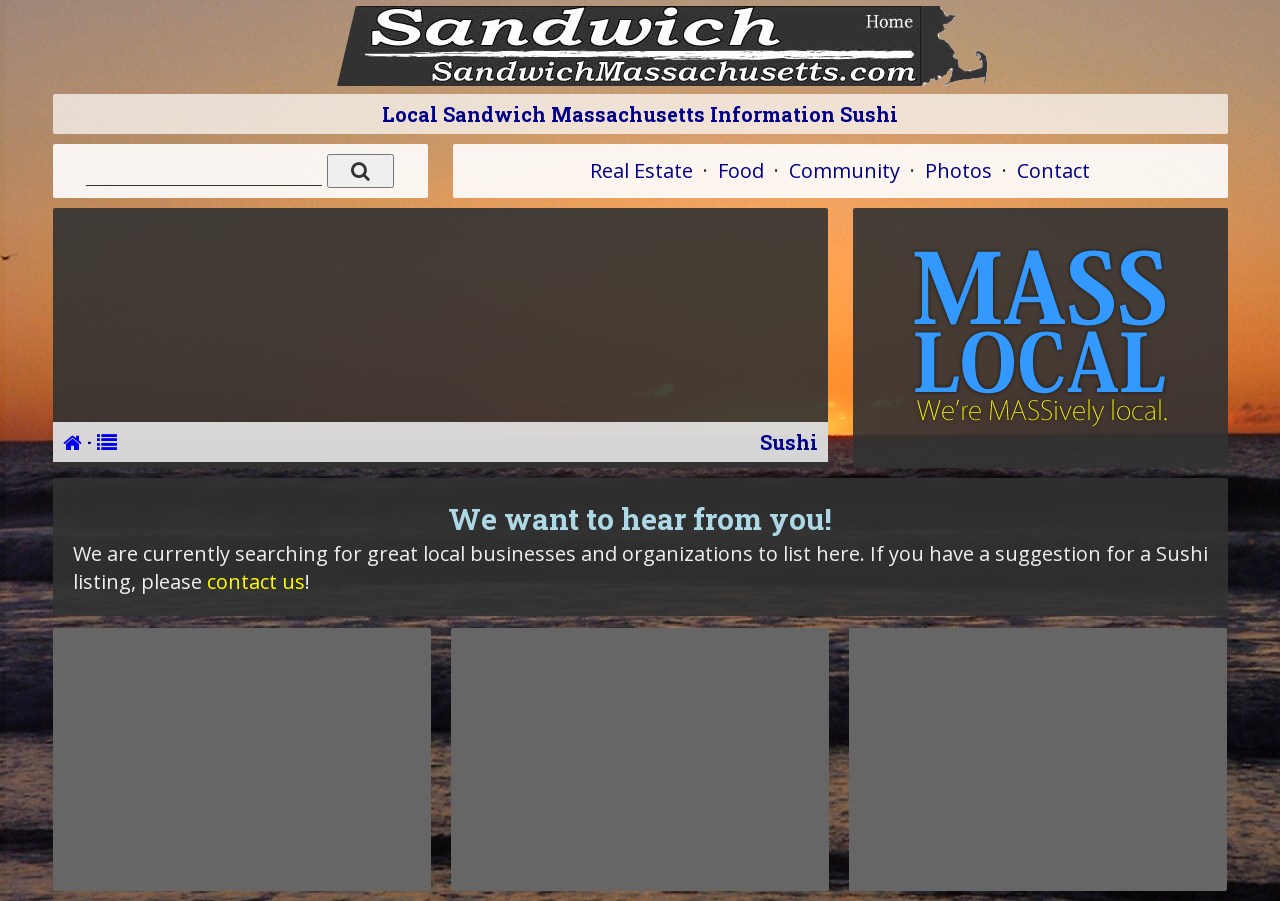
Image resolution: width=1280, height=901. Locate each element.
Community (844, 170)
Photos (958, 170)
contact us (256, 581)
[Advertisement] (242, 759)
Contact (1053, 170)
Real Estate (641, 170)
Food (741, 170)
